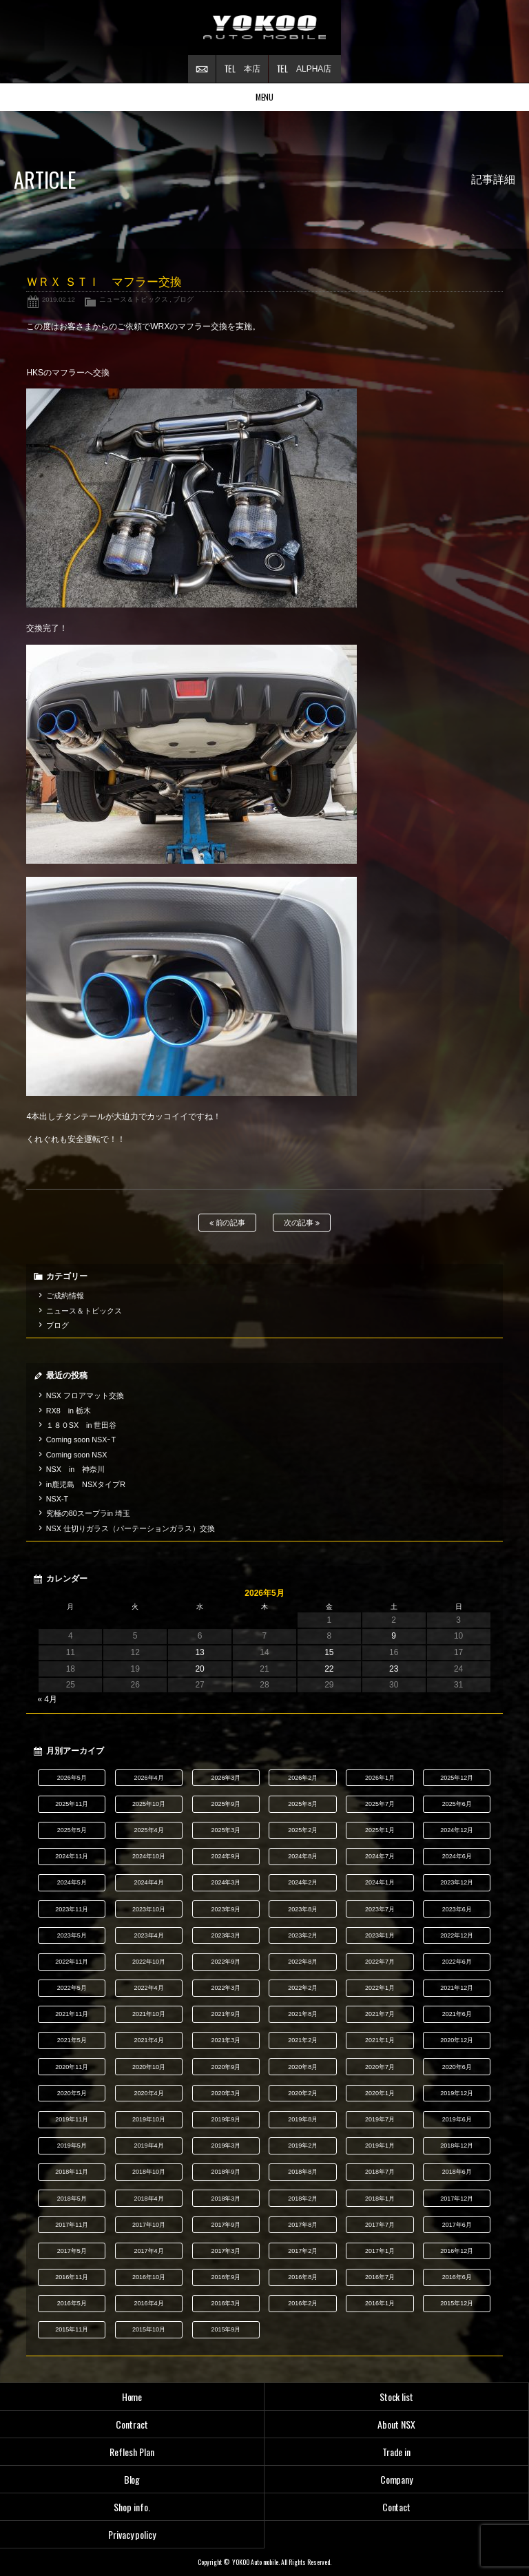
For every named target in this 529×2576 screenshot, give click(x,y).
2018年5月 (72, 2198)
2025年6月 (457, 1803)
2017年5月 (72, 2250)
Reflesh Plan (132, 2451)
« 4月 (47, 1699)
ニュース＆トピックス (133, 299)
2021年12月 (456, 1987)
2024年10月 (148, 1856)
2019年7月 (380, 2119)
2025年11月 (71, 1803)
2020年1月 (380, 2093)
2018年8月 (303, 2171)
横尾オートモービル (264, 27)
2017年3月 (225, 2250)
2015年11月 (71, 2329)
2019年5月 (72, 2145)
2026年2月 (303, 1777)
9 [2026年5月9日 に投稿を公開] (393, 1636)
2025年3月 (225, 1830)
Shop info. (132, 2507)
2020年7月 (380, 2067)
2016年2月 (303, 2303)
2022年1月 (380, 1987)
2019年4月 (149, 2145)
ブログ (183, 299)
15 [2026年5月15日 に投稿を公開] (328, 1652)
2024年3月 (225, 1882)
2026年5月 (72, 1777)
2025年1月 (380, 1830)
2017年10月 (148, 2224)
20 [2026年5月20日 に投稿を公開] (199, 1669)
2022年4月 (149, 1987)
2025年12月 (456, 1777)
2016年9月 (225, 2277)
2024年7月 (380, 1856)
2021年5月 (72, 2040)
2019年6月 (457, 2119)
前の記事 (227, 1222)
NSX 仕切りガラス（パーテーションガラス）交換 (130, 1528)
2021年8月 (303, 2014)
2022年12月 (456, 1935)
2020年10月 (148, 2067)
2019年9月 (225, 2119)
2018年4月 (149, 2198)
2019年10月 (148, 2119)
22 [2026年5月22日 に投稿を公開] (328, 1669)
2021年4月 (149, 2040)
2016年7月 (380, 2277)
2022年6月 (457, 1961)
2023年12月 (456, 1882)
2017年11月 (71, 2224)
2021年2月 (303, 2040)
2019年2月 (303, 2145)
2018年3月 (225, 2198)
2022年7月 (380, 1961)
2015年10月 (148, 2329)
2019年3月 (225, 2145)
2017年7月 (380, 2224)
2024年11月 (71, 1856)
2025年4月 (149, 1830)
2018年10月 (148, 2171)
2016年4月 (149, 2303)
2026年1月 (380, 1777)
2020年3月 (225, 2093)
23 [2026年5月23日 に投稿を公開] (393, 1669)
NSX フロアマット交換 (85, 1395)
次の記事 (302, 1222)
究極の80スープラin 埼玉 (88, 1513)
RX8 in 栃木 (68, 1410)
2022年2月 (303, 1987)
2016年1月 (380, 2303)
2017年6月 (457, 2224)
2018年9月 (225, 2171)
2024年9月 (225, 1856)
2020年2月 (303, 2093)
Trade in (396, 2451)
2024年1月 (380, 1882)
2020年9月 (225, 2067)
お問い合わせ (202, 69)
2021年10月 (148, 2014)
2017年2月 (303, 2250)
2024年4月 (149, 1882)
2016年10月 (148, 2277)
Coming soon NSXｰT (81, 1439)
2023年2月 (303, 1935)
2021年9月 (225, 2014)
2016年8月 (303, 2277)
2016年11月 (71, 2277)
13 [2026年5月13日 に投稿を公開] (199, 1652)
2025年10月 (148, 1803)
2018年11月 (71, 2171)
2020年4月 (149, 2093)
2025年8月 (303, 1803)
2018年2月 (303, 2198)
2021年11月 (71, 2014)
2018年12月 (456, 2145)
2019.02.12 (58, 299)
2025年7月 (380, 1803)
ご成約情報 (65, 1295)
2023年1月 (380, 1935)
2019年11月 (71, 2119)
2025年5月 (72, 1830)
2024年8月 (303, 1856)
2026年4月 (149, 1777)
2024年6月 (457, 1856)
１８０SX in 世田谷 (81, 1425)
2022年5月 (72, 1987)
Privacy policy (132, 2534)
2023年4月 (149, 1935)
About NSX (396, 2424)
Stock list (397, 2396)
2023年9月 (225, 1909)
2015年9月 (225, 2329)
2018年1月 (380, 2198)
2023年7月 (380, 1909)
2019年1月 (380, 2145)
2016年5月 (72, 2303)
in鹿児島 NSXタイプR (85, 1484)
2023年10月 (148, 1909)
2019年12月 (456, 2093)
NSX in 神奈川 (75, 1469)
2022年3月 (225, 1987)
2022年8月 (303, 1961)
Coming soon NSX (76, 1455)
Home (132, 2396)
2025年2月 (303, 1830)
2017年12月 (456, 2198)
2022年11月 (71, 1961)
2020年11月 (71, 2067)
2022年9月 (225, 1961)
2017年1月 (380, 2250)
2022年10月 (148, 1961)
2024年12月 (456, 1830)
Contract (132, 2424)
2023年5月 (72, 1935)
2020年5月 (72, 2093)
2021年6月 (457, 2014)
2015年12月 (456, 2303)
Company (396, 2479)
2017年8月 (303, 2224)
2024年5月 (72, 1882)
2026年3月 (225, 1777)
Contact (396, 2507)
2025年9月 (225, 1803)
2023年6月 (457, 1909)
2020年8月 (303, 2067)
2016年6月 (457, 2277)
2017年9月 (225, 2224)
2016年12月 (456, 2250)
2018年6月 (457, 2171)
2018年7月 (380, 2171)
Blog (132, 2479)
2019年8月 (303, 2119)
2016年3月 (225, 2303)
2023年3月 (225, 1935)
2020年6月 (457, 2067)
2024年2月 (303, 1882)
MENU (265, 97)
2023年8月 (303, 1909)
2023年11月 (71, 1909)
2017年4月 (149, 2250)
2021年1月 (380, 2040)
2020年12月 (456, 2040)
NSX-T (57, 1499)
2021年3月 (225, 2040)
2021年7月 (380, 2014)
